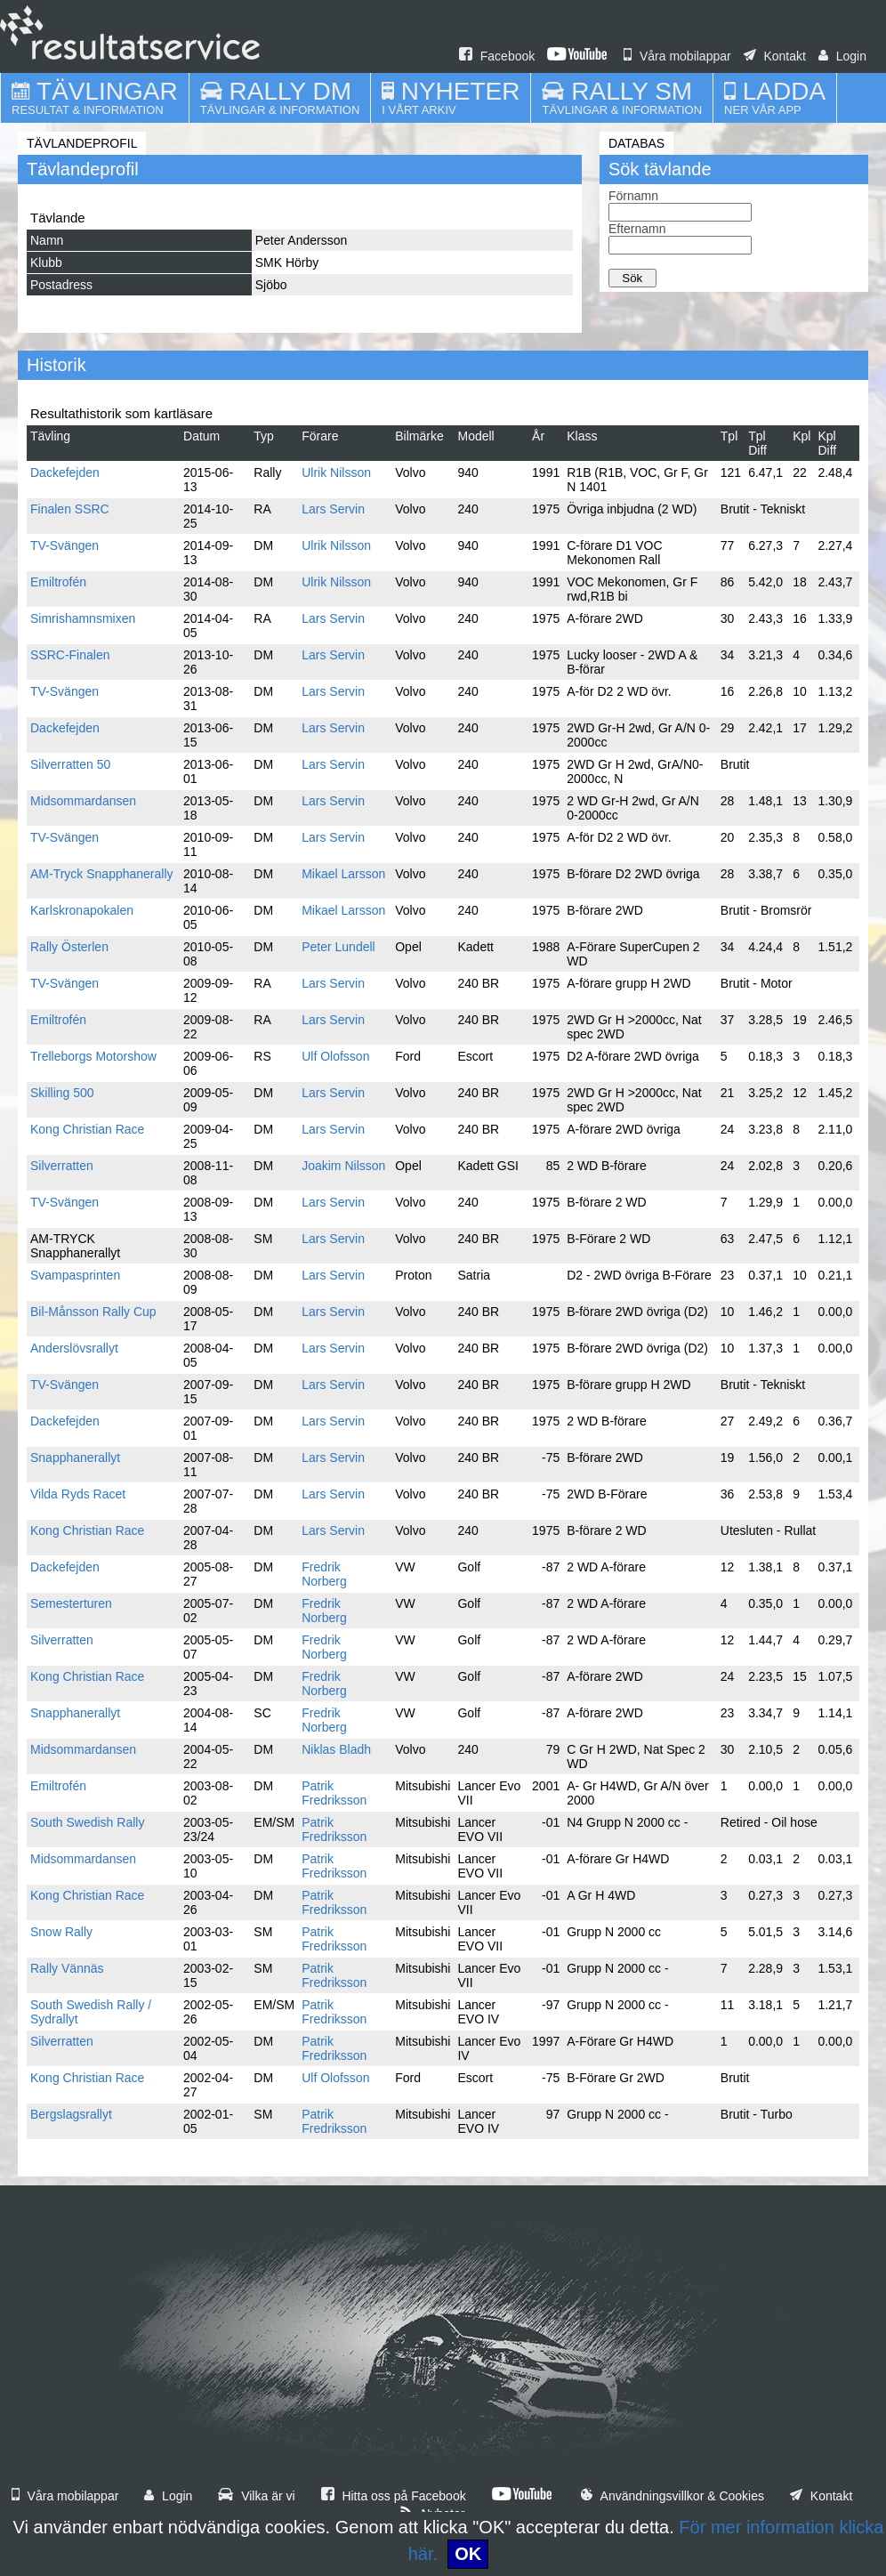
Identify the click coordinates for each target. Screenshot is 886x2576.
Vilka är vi (256, 2496)
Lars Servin (333, 509)
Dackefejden (65, 472)
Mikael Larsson (343, 874)
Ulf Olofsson (335, 1056)
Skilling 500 (62, 1093)
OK (468, 2554)
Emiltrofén (58, 582)
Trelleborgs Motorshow (93, 1056)
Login (842, 56)
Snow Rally (61, 1932)
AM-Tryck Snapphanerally (101, 874)
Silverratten (61, 1166)
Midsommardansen (83, 801)
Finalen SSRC (69, 509)
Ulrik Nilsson (336, 472)
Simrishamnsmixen (82, 618)
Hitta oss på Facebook (393, 2496)
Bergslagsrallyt (71, 2114)
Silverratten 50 (70, 764)
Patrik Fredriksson (334, 1793)
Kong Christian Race (87, 1129)
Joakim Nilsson (343, 1166)
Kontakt (775, 56)
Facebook (497, 56)
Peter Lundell (338, 947)
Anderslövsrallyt (74, 1348)
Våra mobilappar (677, 56)
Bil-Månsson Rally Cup (93, 1311)
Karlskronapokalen (81, 910)
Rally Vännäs (67, 1968)
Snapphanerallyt (75, 1457)
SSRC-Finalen (69, 655)
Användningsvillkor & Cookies (672, 2496)
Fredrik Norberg (324, 1574)
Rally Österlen (69, 947)
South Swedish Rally (87, 1822)
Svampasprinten (75, 1275)
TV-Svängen (64, 545)
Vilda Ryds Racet (77, 1494)
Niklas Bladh (336, 1749)
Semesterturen (71, 1603)
